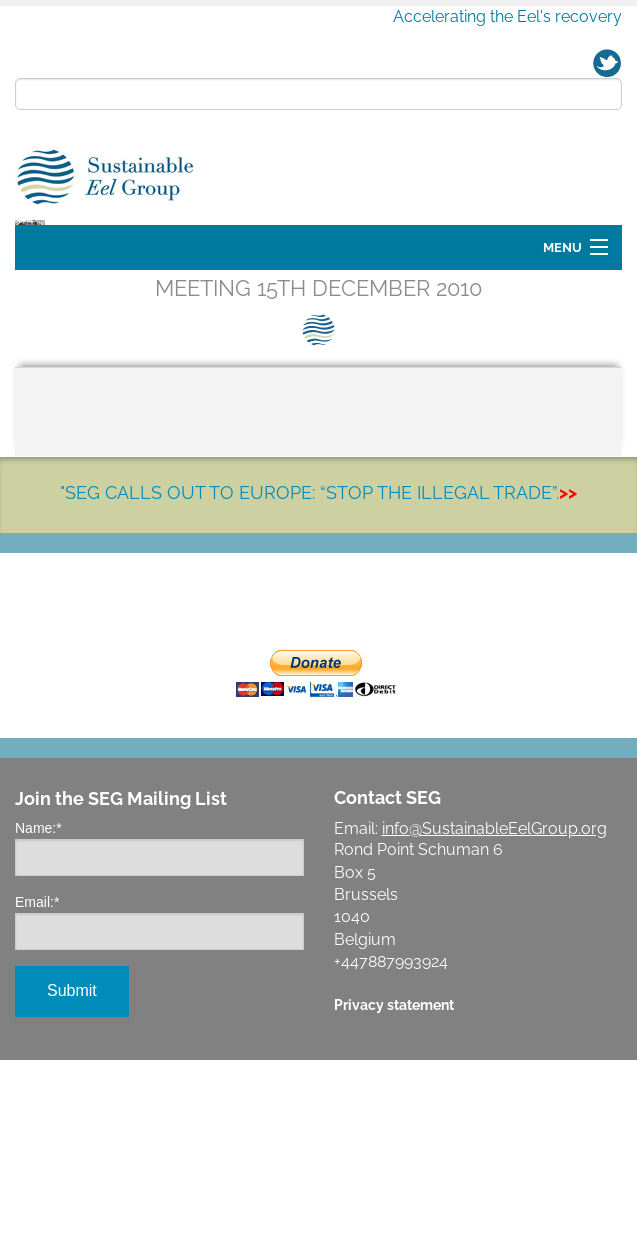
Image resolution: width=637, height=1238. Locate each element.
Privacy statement (394, 1182)
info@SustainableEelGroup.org (494, 1006)
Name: (38, 1006)
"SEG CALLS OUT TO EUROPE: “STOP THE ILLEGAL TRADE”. (318, 670)
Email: (37, 1080)
